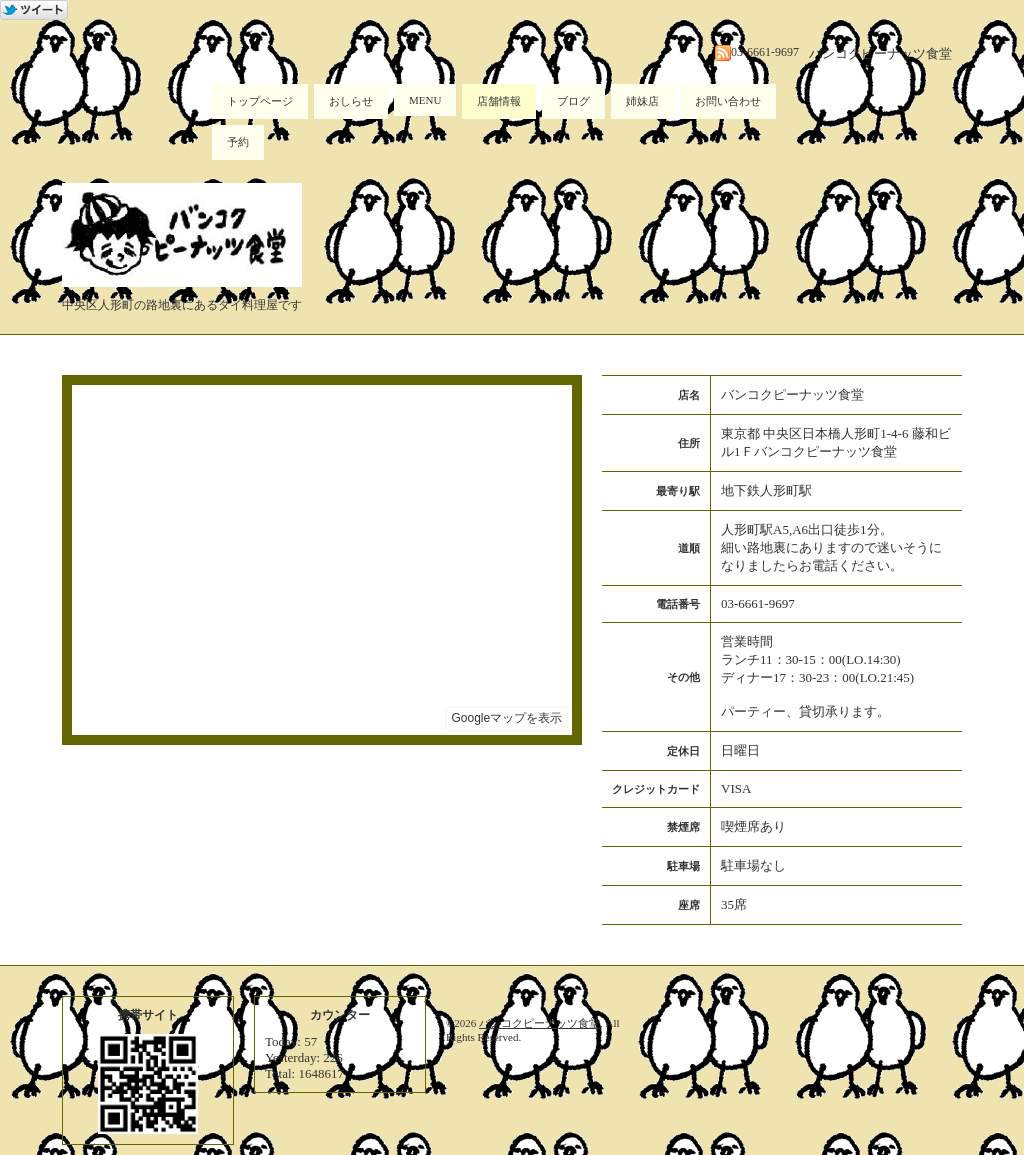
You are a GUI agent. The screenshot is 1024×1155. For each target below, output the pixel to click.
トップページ (260, 101)
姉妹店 (642, 101)
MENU (425, 100)
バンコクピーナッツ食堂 (539, 1023)
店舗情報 (499, 101)
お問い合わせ (728, 101)
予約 (238, 142)
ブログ (573, 101)
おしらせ (351, 101)
